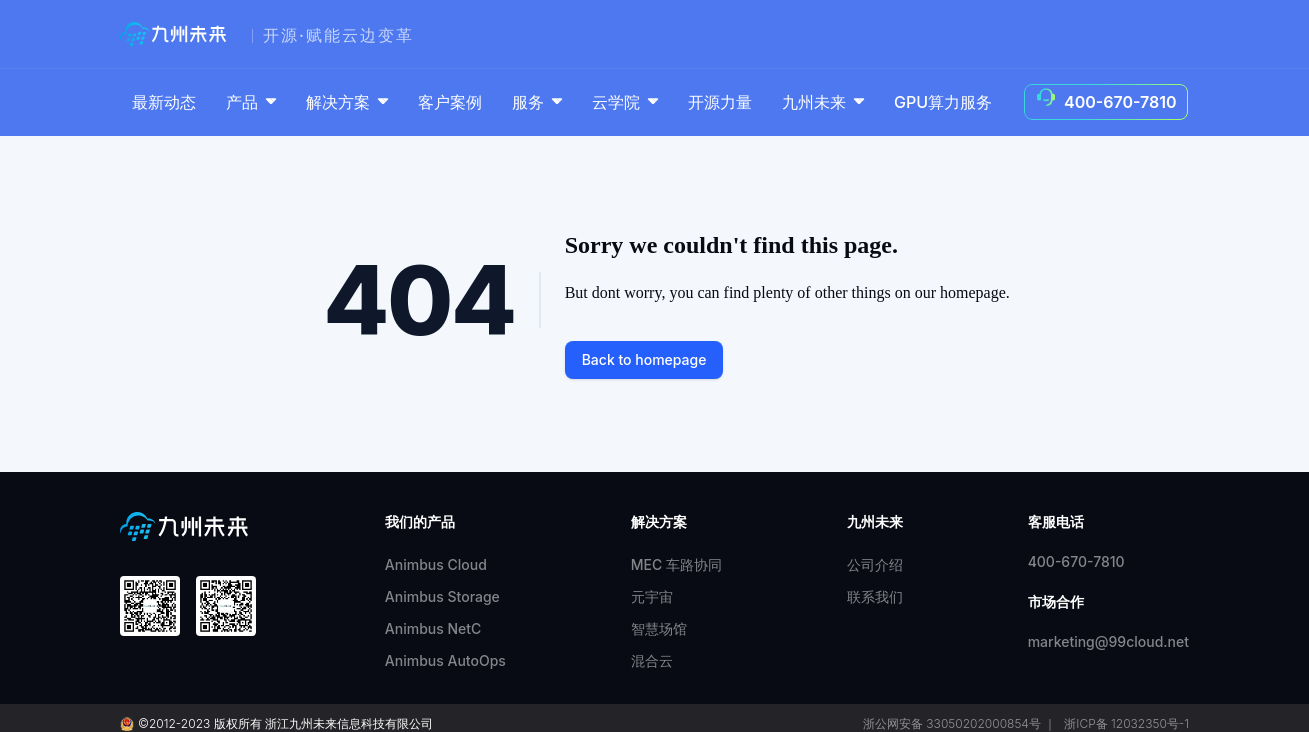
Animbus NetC (433, 628)
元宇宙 (652, 596)
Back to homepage (644, 359)
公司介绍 (875, 564)
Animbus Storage (442, 596)
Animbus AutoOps (445, 660)
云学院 (627, 102)
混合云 (652, 660)
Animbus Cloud (436, 564)
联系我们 (875, 596)
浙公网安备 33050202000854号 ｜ (959, 723)
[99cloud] (178, 34)
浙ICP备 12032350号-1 (1126, 723)
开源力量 (720, 102)
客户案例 (450, 102)
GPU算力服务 (943, 102)
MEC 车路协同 (676, 564)
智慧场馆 (659, 628)
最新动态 (164, 102)
